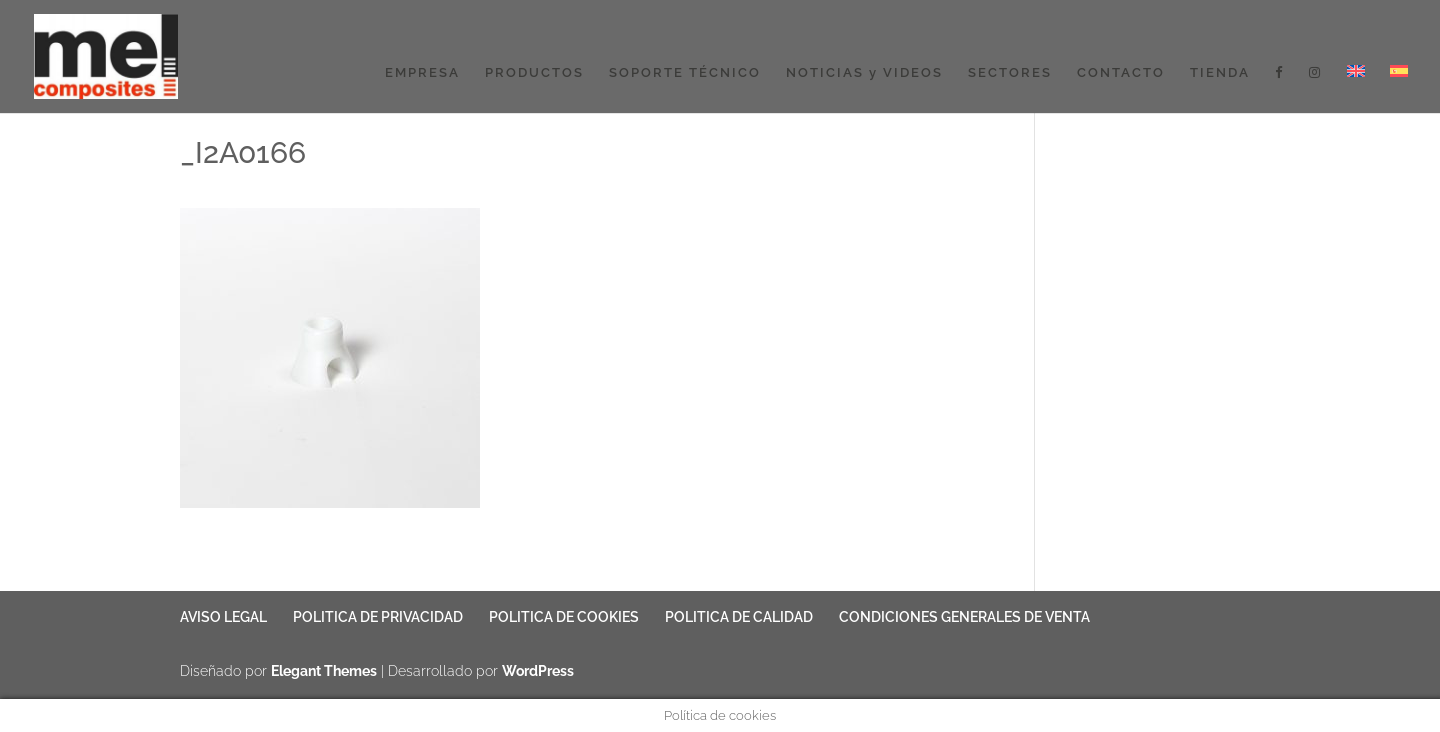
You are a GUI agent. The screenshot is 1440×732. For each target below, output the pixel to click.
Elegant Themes (324, 671)
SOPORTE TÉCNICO (685, 73)
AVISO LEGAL (223, 617)
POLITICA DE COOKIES (564, 617)
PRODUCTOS (534, 73)
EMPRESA (422, 73)
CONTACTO (1121, 73)
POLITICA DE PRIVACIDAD (378, 617)
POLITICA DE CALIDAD (739, 617)
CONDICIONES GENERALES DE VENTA (964, 617)
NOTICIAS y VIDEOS (864, 73)
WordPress (538, 671)
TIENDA (1220, 73)
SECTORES (1010, 73)
